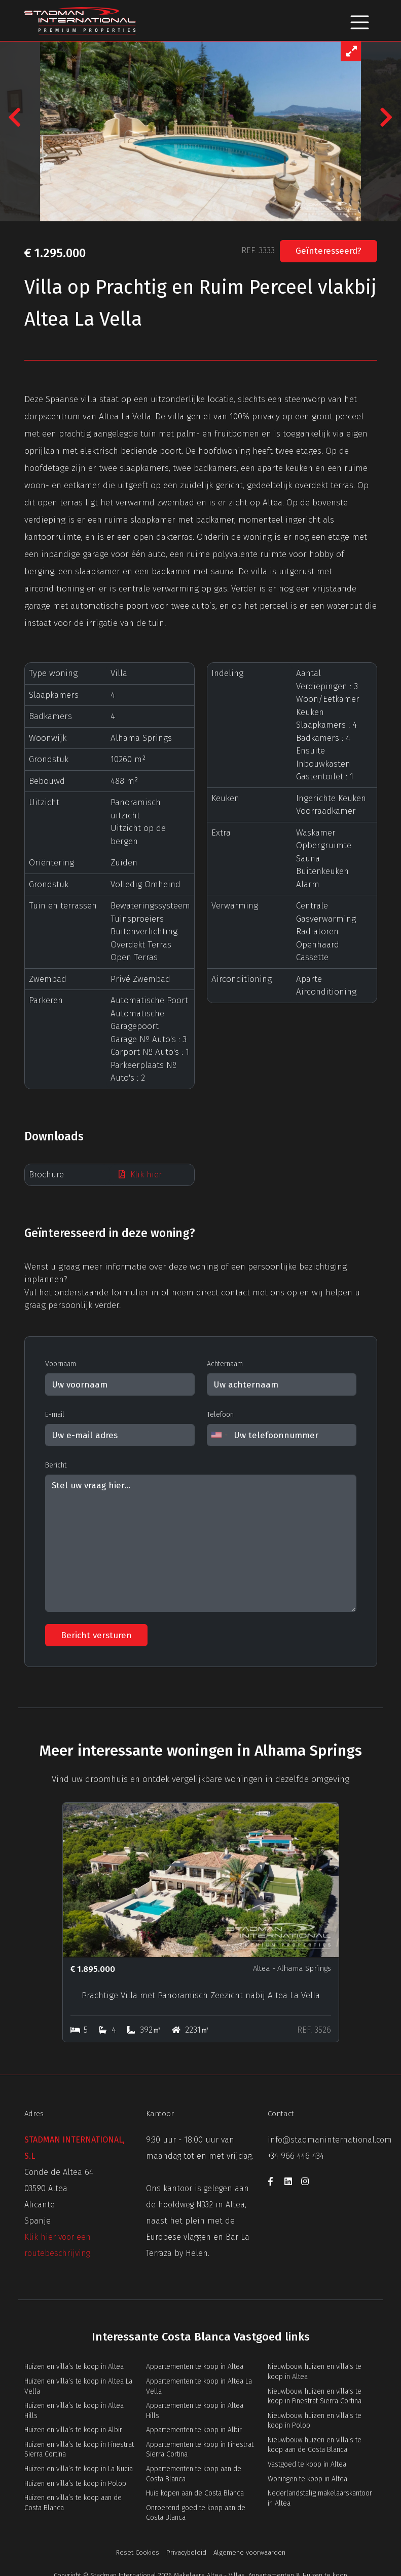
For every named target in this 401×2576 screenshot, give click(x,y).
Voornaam (60, 1364)
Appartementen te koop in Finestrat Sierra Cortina (199, 2449)
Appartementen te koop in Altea (194, 2366)
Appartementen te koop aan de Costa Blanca (193, 2474)
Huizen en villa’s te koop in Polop (75, 2483)
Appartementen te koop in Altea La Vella (199, 2386)
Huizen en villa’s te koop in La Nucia (78, 2469)
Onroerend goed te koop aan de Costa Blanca (195, 2513)
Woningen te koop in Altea (307, 2479)
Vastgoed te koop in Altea (307, 2464)
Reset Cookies (137, 2552)
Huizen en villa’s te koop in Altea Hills (74, 2410)
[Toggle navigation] (359, 20)
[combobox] (219, 1435)
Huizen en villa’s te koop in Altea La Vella (78, 2386)
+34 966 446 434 (296, 2156)
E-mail (54, 1414)
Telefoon (220, 1414)
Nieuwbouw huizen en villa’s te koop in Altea (314, 2371)
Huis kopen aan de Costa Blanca (195, 2493)
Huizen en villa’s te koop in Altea (74, 2366)
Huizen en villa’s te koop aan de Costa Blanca (73, 2502)
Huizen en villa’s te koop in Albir (73, 2430)
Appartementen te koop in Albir (194, 2430)
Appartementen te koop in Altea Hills (194, 2410)
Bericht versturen (96, 1635)
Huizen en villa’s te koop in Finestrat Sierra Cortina (79, 2449)
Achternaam (225, 1364)
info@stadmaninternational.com (330, 2140)
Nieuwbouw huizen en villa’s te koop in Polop (314, 2420)
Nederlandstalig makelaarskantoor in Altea (320, 2498)
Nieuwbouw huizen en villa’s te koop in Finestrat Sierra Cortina (314, 2396)
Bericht (55, 1465)
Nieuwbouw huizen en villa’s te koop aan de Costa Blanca (314, 2445)
